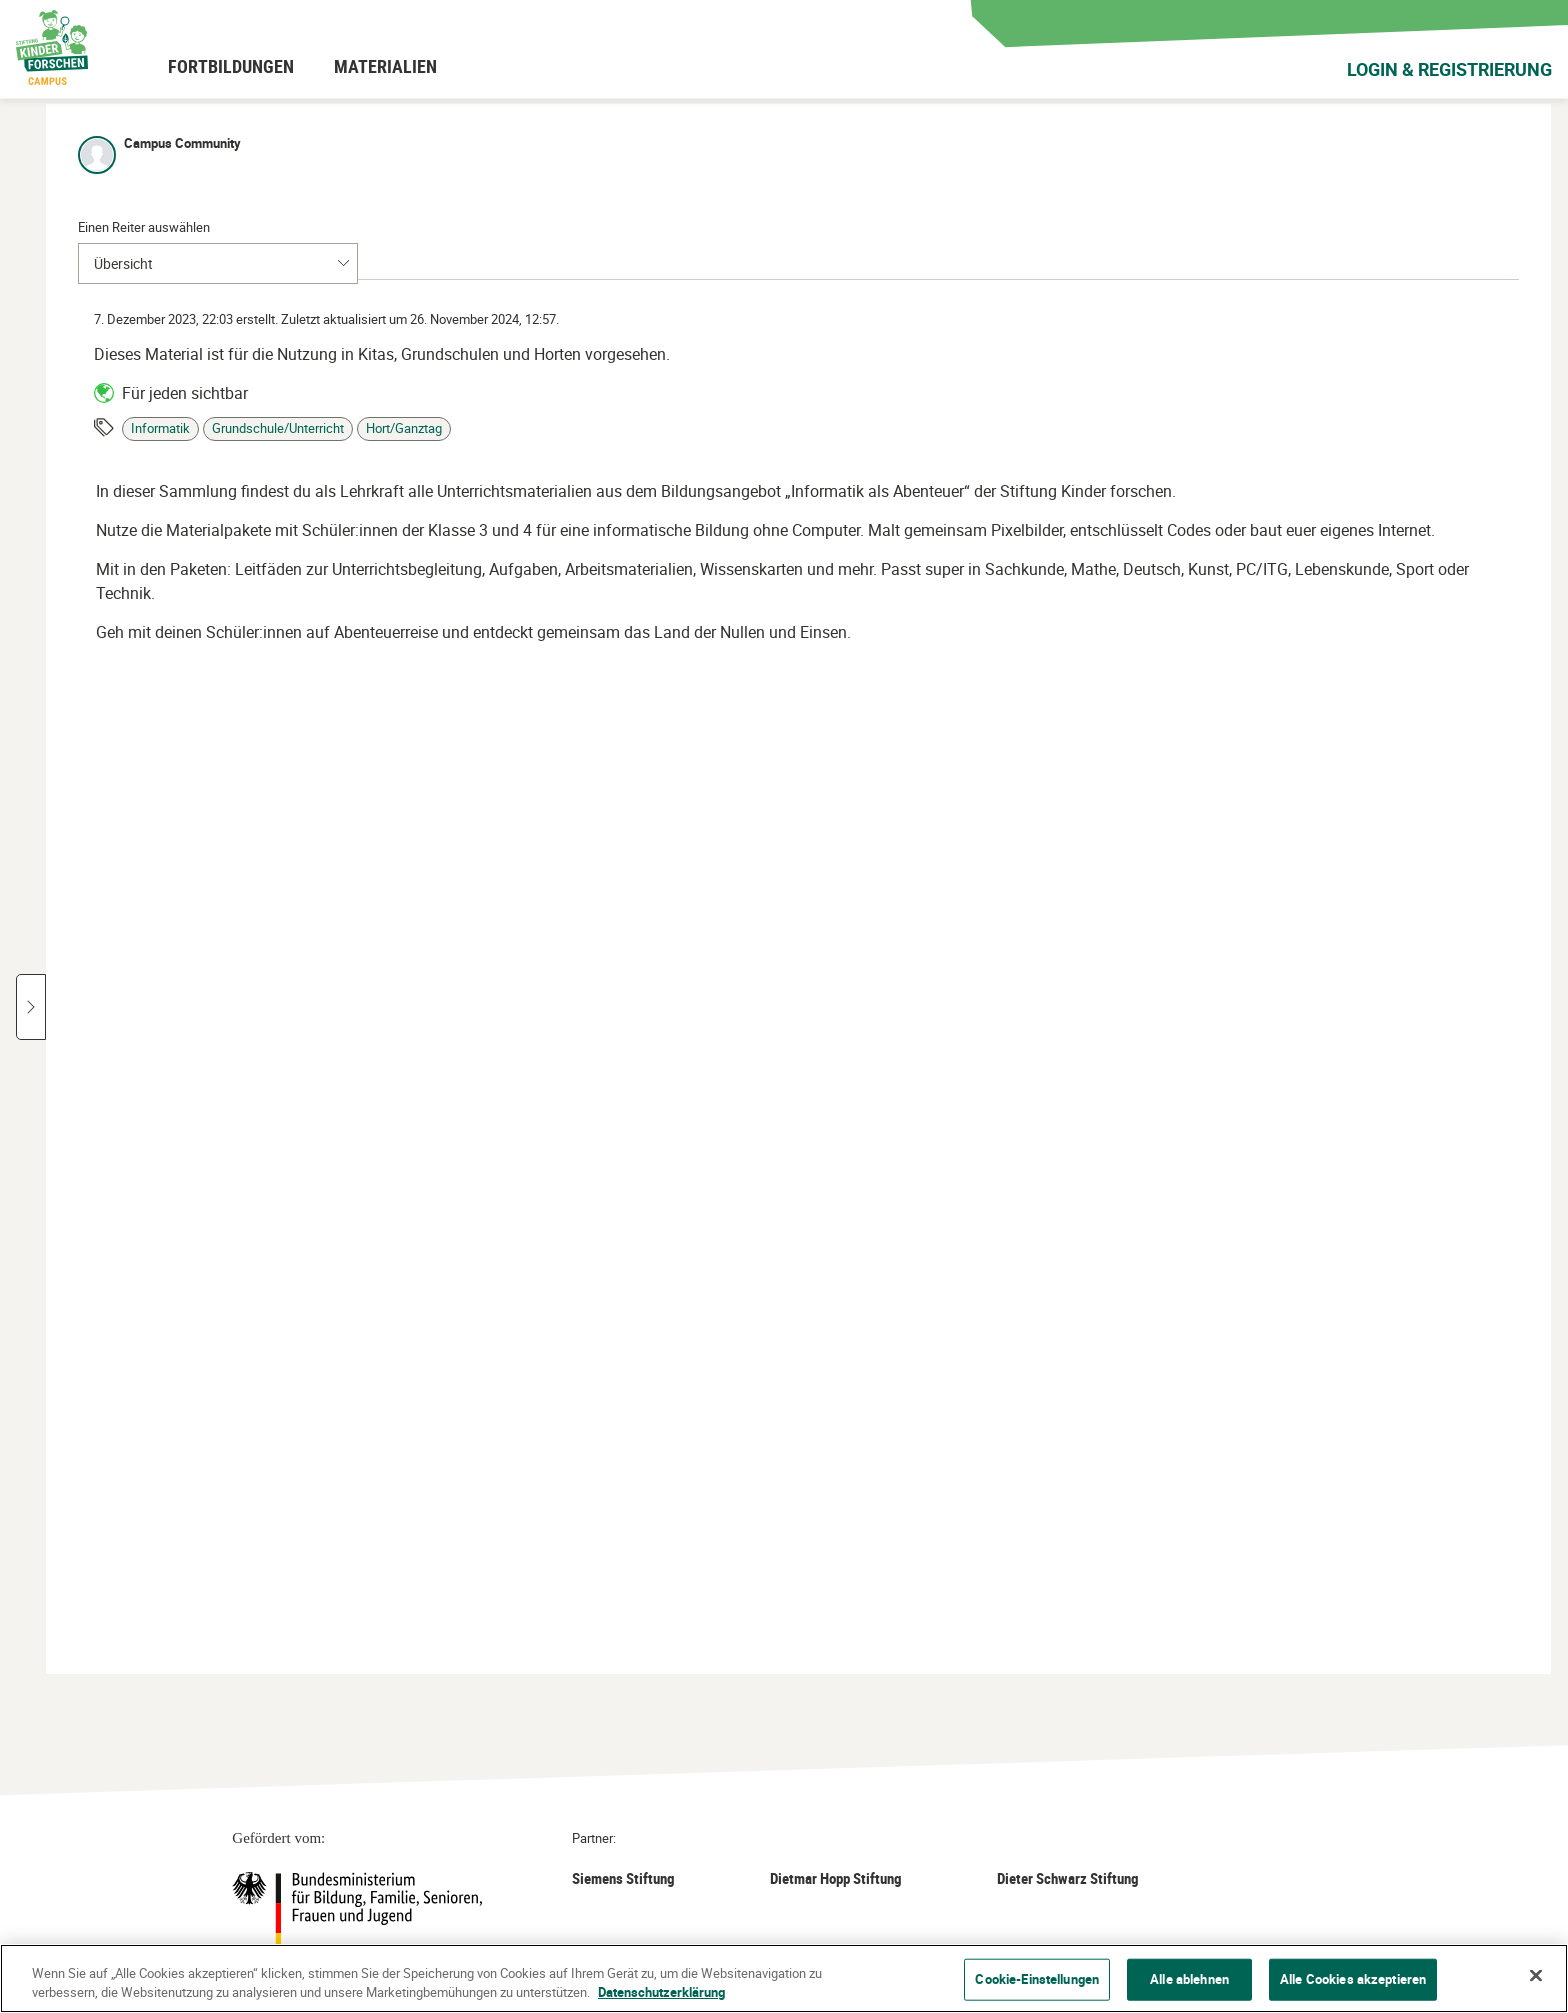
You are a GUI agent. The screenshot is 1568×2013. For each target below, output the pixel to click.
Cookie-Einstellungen (1037, 1979)
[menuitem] (231, 66)
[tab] (1039, 223)
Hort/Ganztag (1319, 412)
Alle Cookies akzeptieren (1353, 1979)
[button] (174, 516)
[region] (784, 1978)
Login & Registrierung (1449, 69)
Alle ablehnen (1189, 1979)
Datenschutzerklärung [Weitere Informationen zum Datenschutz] (661, 1992)
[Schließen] (1536, 1976)
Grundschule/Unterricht (1193, 412)
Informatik (1075, 412)
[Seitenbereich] (946, 889)
